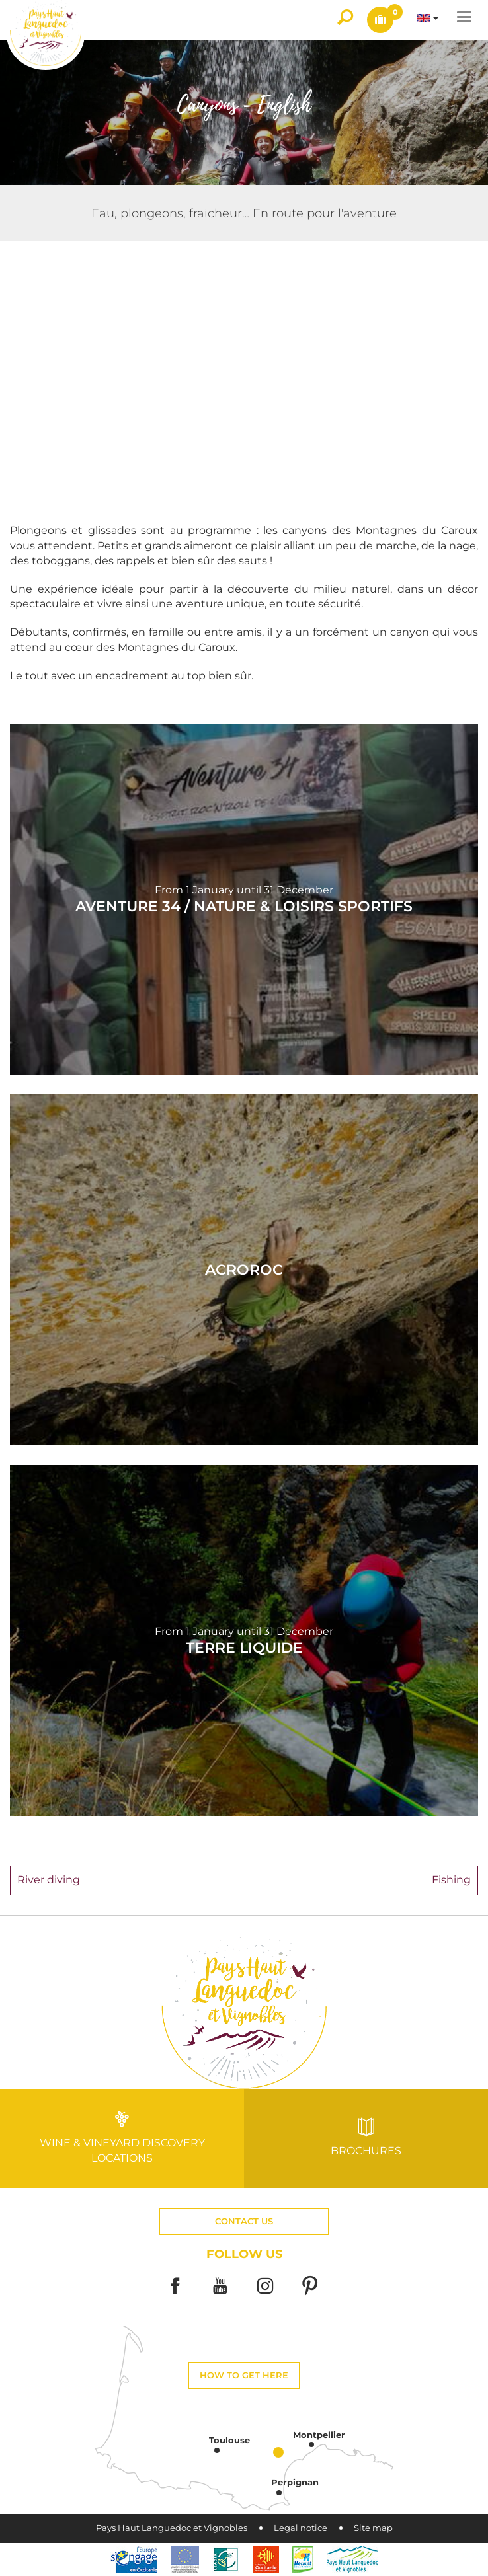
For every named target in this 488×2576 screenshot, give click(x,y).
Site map (373, 2528)
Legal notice (300, 2528)
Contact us (244, 2221)
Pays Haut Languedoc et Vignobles (171, 2528)
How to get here (244, 2375)
